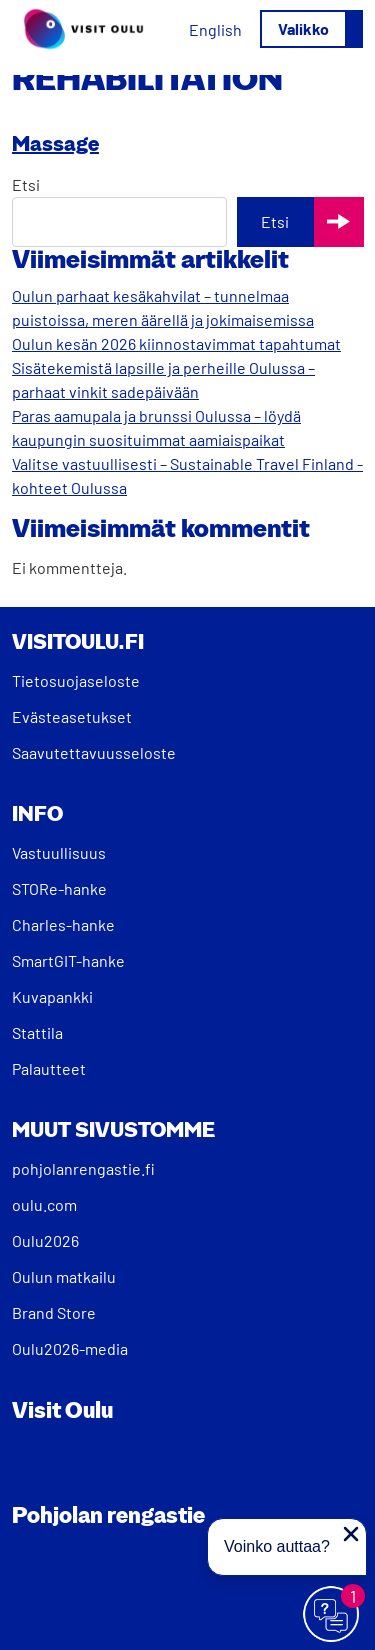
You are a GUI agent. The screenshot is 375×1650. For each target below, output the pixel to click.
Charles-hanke (63, 924)
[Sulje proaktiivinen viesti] (351, 1534)
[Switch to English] (215, 29)
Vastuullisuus (59, 852)
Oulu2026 (45, 1240)
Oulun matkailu (64, 1276)
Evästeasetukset (72, 716)
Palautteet (49, 1068)
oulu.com (44, 1204)
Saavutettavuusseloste (94, 752)
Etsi (26, 184)
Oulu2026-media (70, 1348)
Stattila (37, 1032)
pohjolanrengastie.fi (83, 1168)
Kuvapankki (52, 996)
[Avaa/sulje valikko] (311, 29)
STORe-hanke (59, 888)
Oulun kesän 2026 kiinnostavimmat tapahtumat (176, 343)
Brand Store (54, 1312)
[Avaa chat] (332, 1615)
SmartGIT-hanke (68, 960)
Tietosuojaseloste (76, 680)
